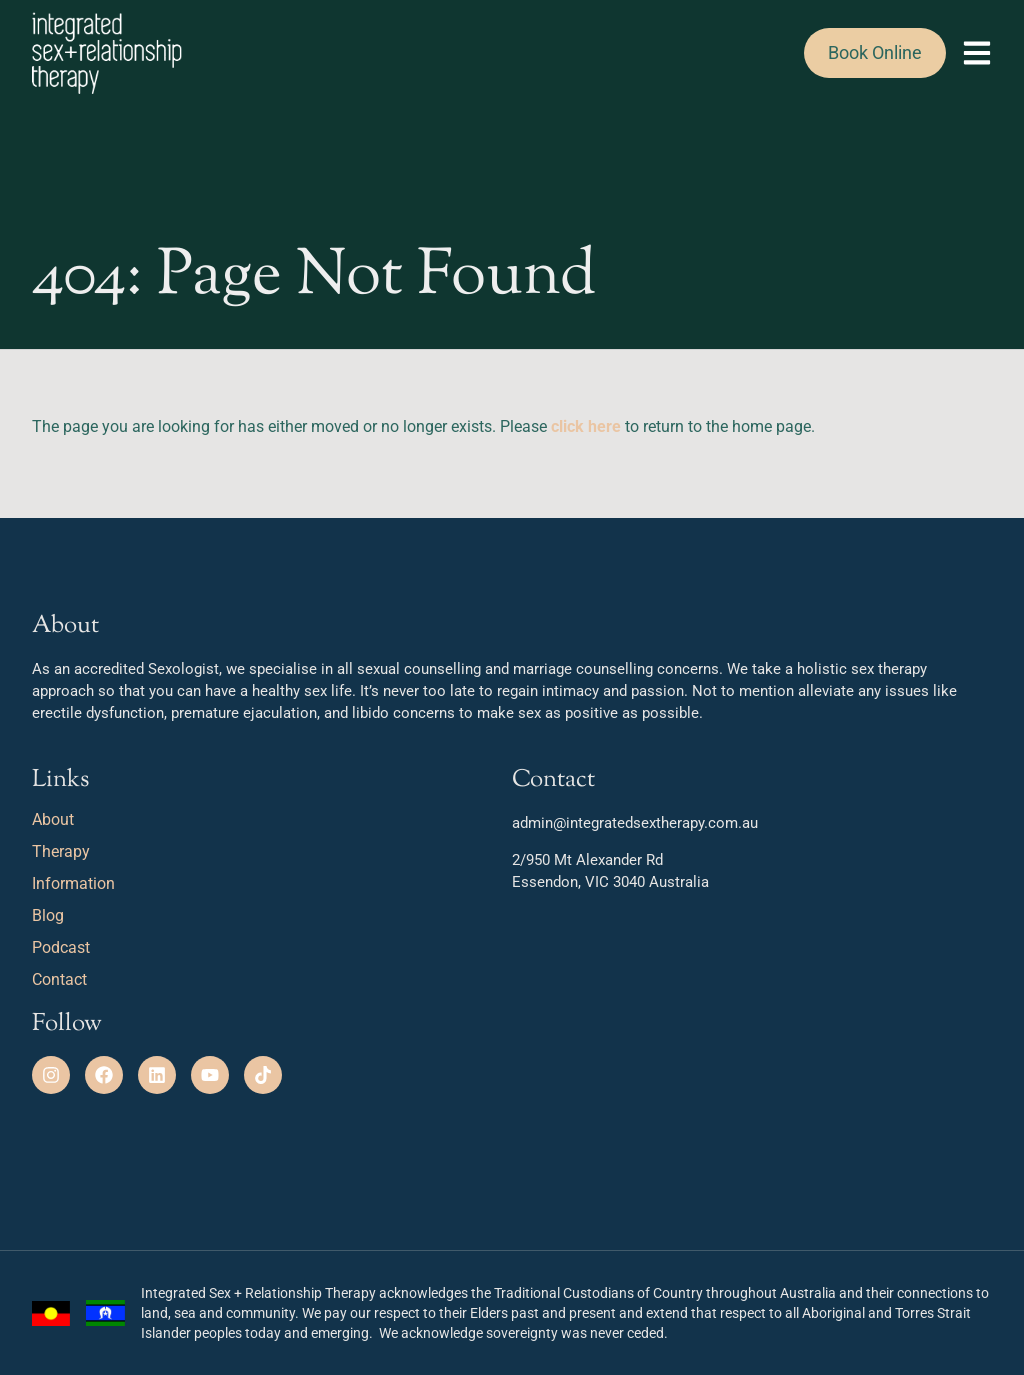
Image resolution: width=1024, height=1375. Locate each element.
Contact (59, 979)
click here (586, 426)
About (58, 820)
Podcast (61, 947)
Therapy (66, 852)
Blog (48, 915)
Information (73, 883)
